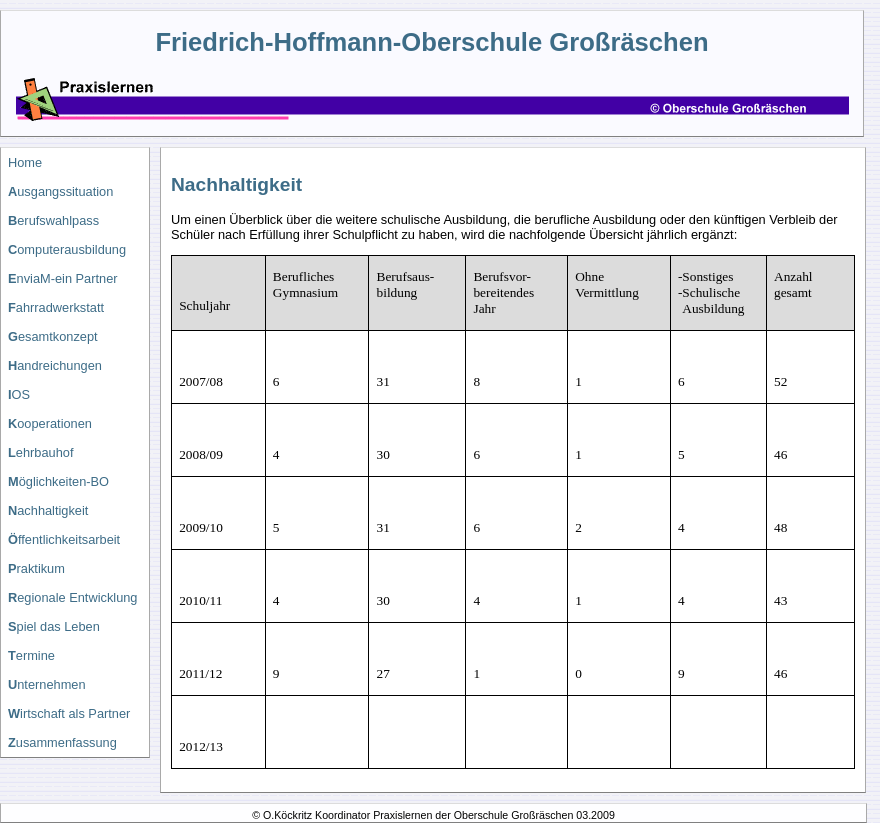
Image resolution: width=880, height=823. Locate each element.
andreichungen (55, 365)
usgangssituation (60, 191)
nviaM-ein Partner (63, 278)
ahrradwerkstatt (56, 307)
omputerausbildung (67, 249)
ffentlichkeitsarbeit (64, 539)
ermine (31, 655)
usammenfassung (62, 742)
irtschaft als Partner (69, 713)
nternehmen (47, 684)
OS (19, 394)
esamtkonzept (53, 336)
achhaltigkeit (48, 510)
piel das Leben (54, 626)
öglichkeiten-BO (58, 481)
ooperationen (50, 423)
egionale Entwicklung (72, 597)
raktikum (36, 568)
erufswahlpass (53, 220)
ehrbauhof (40, 452)
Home (25, 162)
